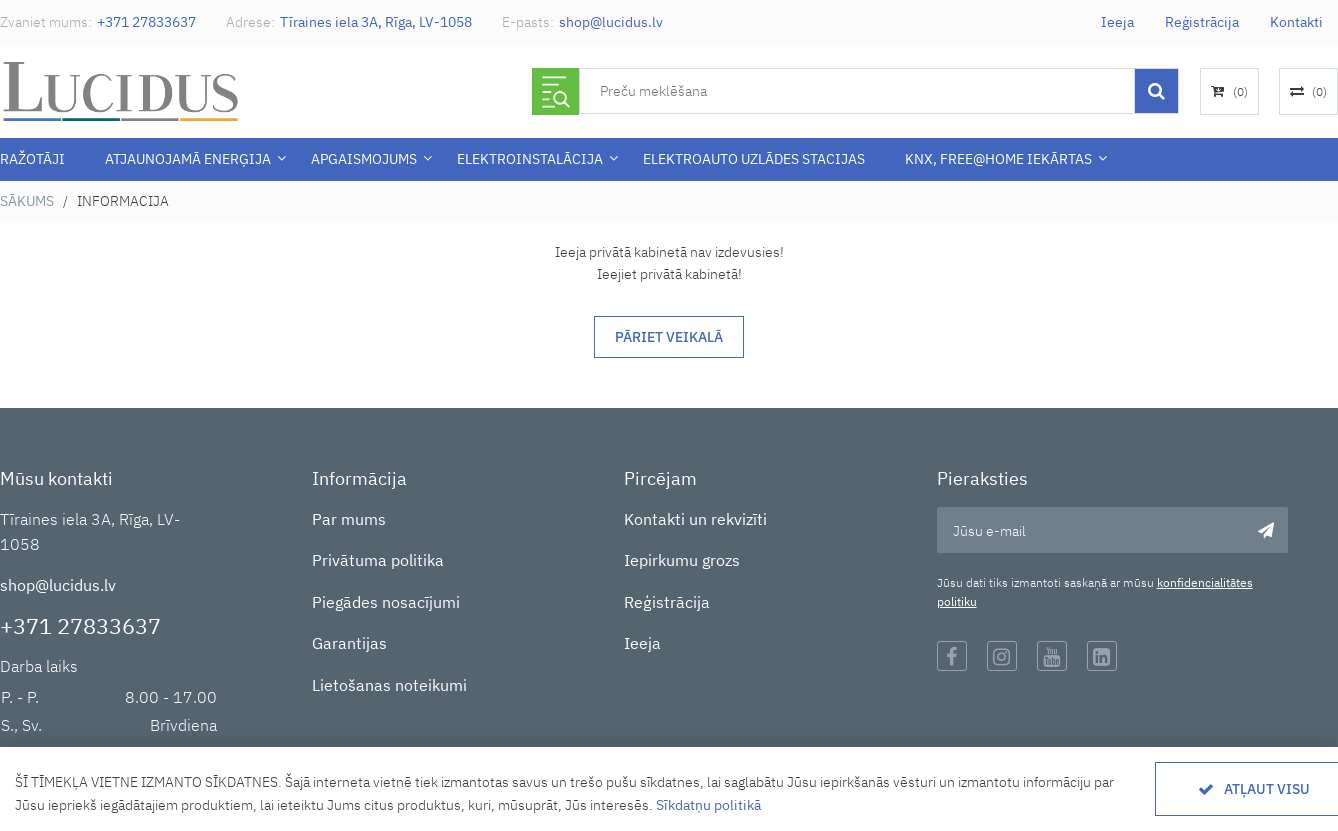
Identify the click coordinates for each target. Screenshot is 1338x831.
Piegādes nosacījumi (386, 602)
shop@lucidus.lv (611, 22)
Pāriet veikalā (669, 337)
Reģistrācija (1202, 22)
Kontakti (1296, 22)
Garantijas (349, 643)
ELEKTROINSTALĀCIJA (530, 159)
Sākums (27, 201)
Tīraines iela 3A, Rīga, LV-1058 (376, 22)
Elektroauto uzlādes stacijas (754, 159)
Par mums (349, 519)
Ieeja (1117, 22)
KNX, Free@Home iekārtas (998, 159)
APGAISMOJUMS (364, 159)
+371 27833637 (146, 22)
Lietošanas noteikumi (389, 685)
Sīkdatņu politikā (708, 805)
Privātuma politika (378, 560)
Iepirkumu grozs (682, 560)
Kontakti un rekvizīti (695, 519)
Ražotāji (32, 159)
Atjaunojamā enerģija (188, 159)
